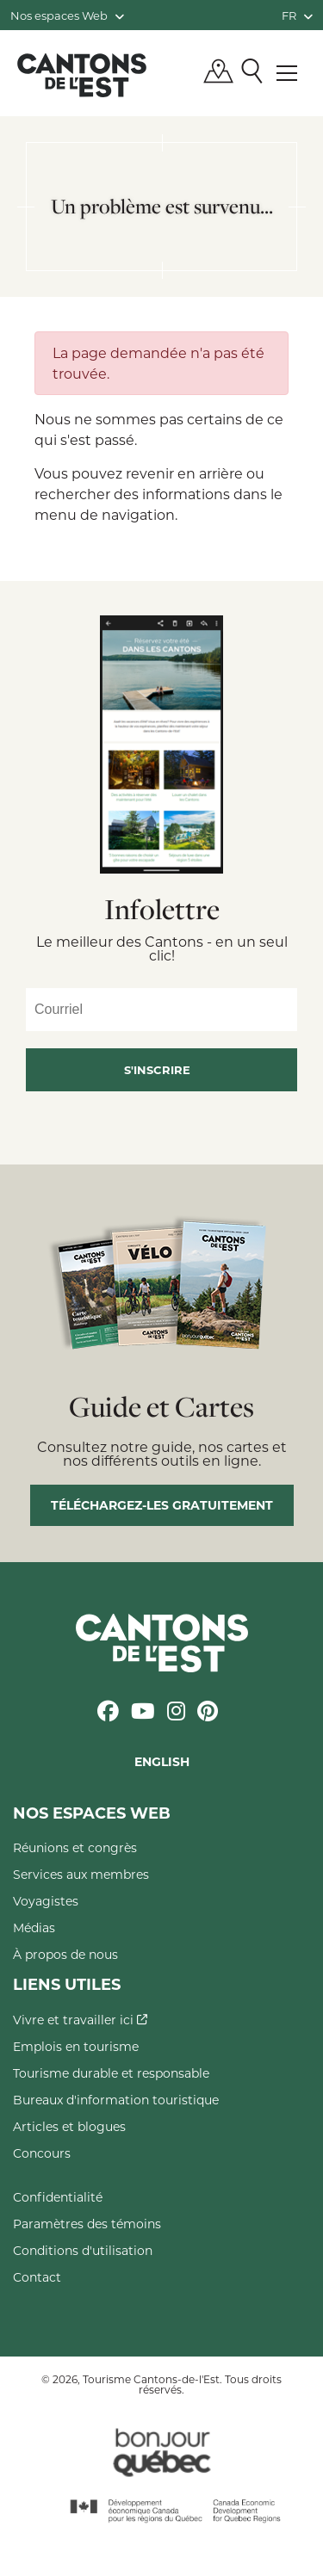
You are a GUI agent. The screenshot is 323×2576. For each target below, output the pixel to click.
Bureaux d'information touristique (116, 2099)
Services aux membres (81, 1874)
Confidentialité (57, 2197)
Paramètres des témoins (87, 2223)
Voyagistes (45, 1901)
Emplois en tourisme (76, 2046)
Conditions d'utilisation (82, 2250)
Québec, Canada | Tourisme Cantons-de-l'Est (81, 75)
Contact (37, 2277)
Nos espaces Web (67, 15)
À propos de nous (65, 1954)
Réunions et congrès (75, 1847)
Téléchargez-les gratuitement (162, 1505)
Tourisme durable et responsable (111, 2073)
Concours (42, 2153)
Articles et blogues (69, 2126)
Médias (34, 1927)
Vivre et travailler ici (80, 2019)
